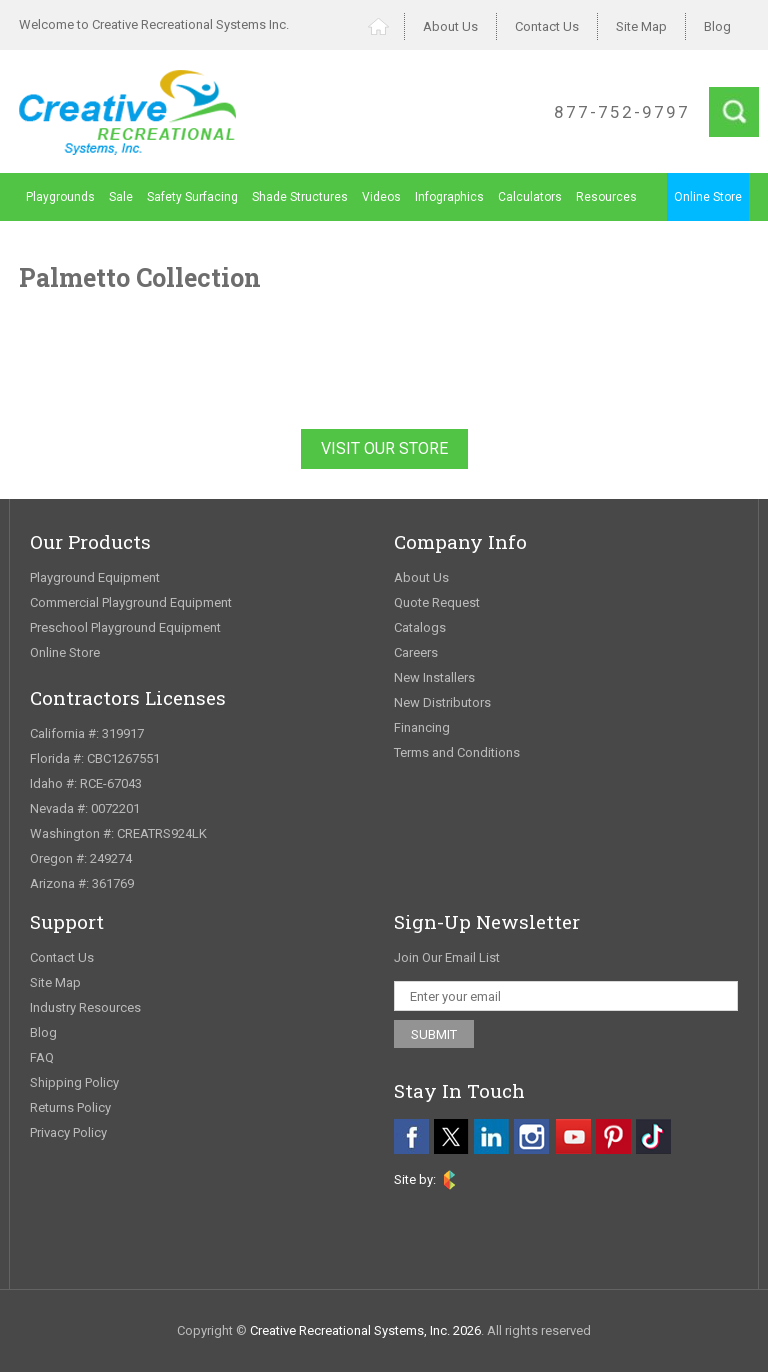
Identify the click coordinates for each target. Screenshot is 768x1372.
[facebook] (411, 1136)
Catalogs (420, 627)
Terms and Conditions (457, 752)
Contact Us (547, 26)
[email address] (566, 996)
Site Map (641, 26)
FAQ (42, 1057)
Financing (422, 727)
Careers (416, 652)
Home (386, 26)
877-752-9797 (622, 112)
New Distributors (442, 702)
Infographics (449, 197)
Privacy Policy (68, 1132)
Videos (381, 197)
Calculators (530, 197)
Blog (717, 26)
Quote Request (437, 602)
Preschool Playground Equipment (125, 627)
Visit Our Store (384, 448)
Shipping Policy (74, 1082)
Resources (606, 197)
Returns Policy (70, 1107)
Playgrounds (60, 197)
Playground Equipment (95, 577)
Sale (121, 197)
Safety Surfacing (192, 197)
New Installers (434, 677)
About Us (450, 26)
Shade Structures (300, 197)
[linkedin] (491, 1136)
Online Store (708, 197)
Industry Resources (85, 1007)
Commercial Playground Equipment (131, 602)
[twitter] (451, 1136)
